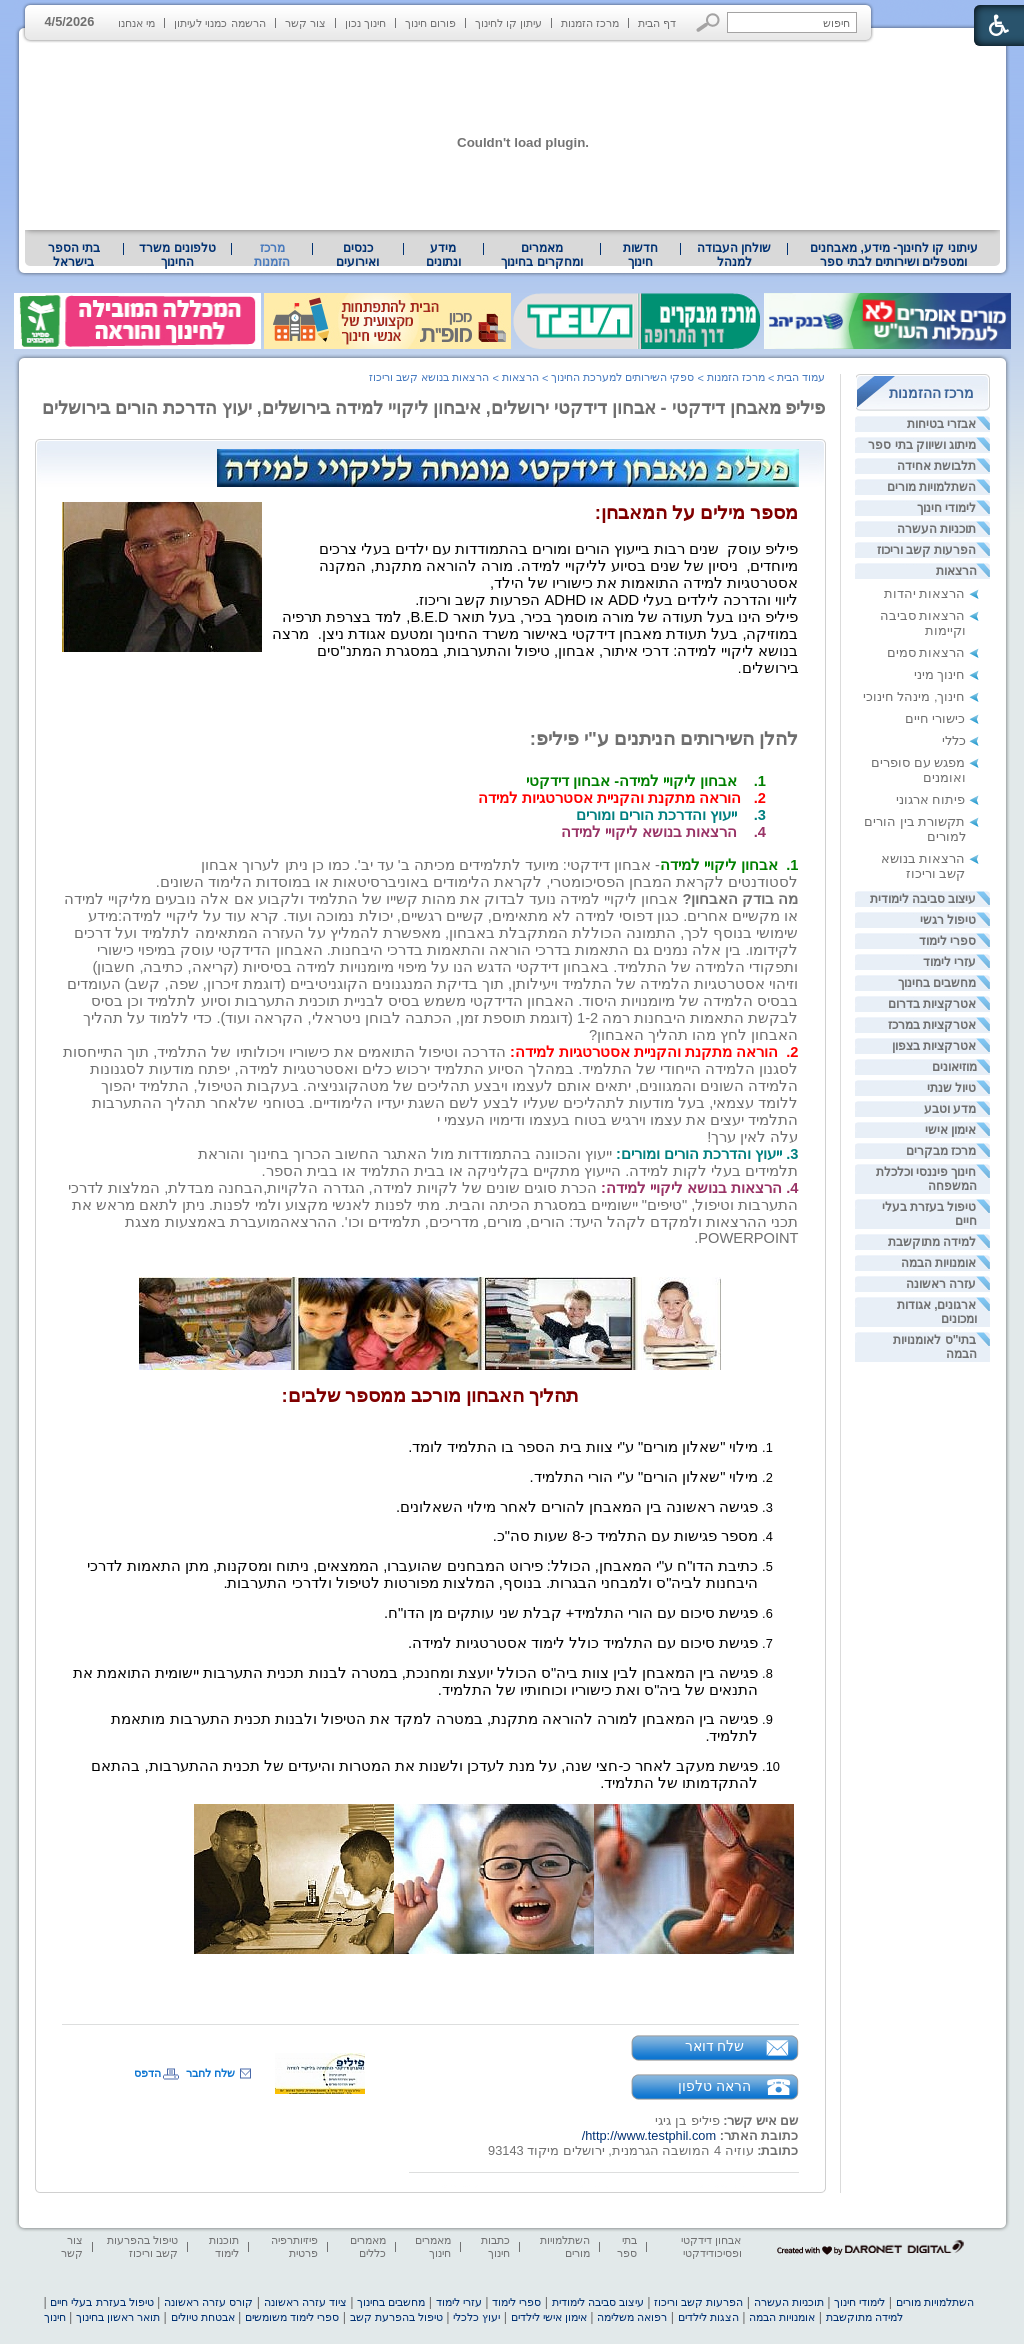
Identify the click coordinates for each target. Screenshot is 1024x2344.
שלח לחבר (210, 2073)
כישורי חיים (935, 718)
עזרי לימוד (949, 962)
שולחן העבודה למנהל (734, 255)
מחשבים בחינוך (937, 983)
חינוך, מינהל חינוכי (914, 696)
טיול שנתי (951, 1088)
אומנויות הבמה (938, 1263)
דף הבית (657, 23)
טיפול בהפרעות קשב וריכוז (142, 2246)
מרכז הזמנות (590, 23)
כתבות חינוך (495, 2246)
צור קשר (305, 23)
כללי (954, 740)
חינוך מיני (940, 674)
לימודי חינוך (946, 508)
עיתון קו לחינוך (508, 23)
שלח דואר (715, 2046)
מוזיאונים (954, 1067)
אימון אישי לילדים (549, 2317)
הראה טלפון (714, 2086)
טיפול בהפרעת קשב (396, 2317)
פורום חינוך (430, 23)
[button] (708, 22)
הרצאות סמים (926, 652)
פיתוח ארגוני (931, 799)
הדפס (147, 2073)
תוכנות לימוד (224, 2246)
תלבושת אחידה (936, 466)
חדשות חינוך (640, 255)
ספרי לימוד (947, 941)
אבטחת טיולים (203, 2317)
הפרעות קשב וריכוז (927, 550)
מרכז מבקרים (941, 1151)
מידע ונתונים (443, 255)
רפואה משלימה (632, 2317)
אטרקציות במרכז (932, 1025)
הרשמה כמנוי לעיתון (219, 23)
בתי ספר (627, 2246)
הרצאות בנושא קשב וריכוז (923, 866)
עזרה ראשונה (941, 1284)
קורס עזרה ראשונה (208, 2302)
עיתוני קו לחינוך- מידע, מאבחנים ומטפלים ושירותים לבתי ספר (894, 255)
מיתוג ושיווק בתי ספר (922, 445)
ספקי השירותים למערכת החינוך (622, 377)
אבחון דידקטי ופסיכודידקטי (711, 2246)
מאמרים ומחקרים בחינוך (541, 255)
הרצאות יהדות (925, 593)
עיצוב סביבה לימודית (923, 899)
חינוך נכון (365, 23)
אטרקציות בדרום (932, 1004)
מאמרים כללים (368, 2246)
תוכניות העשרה (936, 529)
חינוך (55, 2317)
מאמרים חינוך (433, 2246)
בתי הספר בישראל (74, 255)
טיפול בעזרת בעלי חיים (101, 2302)
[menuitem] (893, 255)
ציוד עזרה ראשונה (305, 2302)
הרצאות (956, 571)
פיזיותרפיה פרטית (294, 2246)
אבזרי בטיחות (941, 424)
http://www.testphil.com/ (649, 2135)
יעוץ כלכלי (476, 2317)
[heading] (796, 683)
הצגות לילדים (708, 2317)
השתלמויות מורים (931, 487)
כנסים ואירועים (357, 255)
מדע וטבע (950, 1109)
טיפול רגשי (948, 920)
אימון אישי (950, 1130)
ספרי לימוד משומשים (292, 2317)
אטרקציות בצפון (934, 1046)
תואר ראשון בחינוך (118, 2317)
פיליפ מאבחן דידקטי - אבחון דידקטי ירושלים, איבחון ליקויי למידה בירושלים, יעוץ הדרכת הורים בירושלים (434, 408)
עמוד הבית (801, 377)
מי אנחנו (136, 23)
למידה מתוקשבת (932, 1242)
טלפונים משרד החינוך (177, 255)
